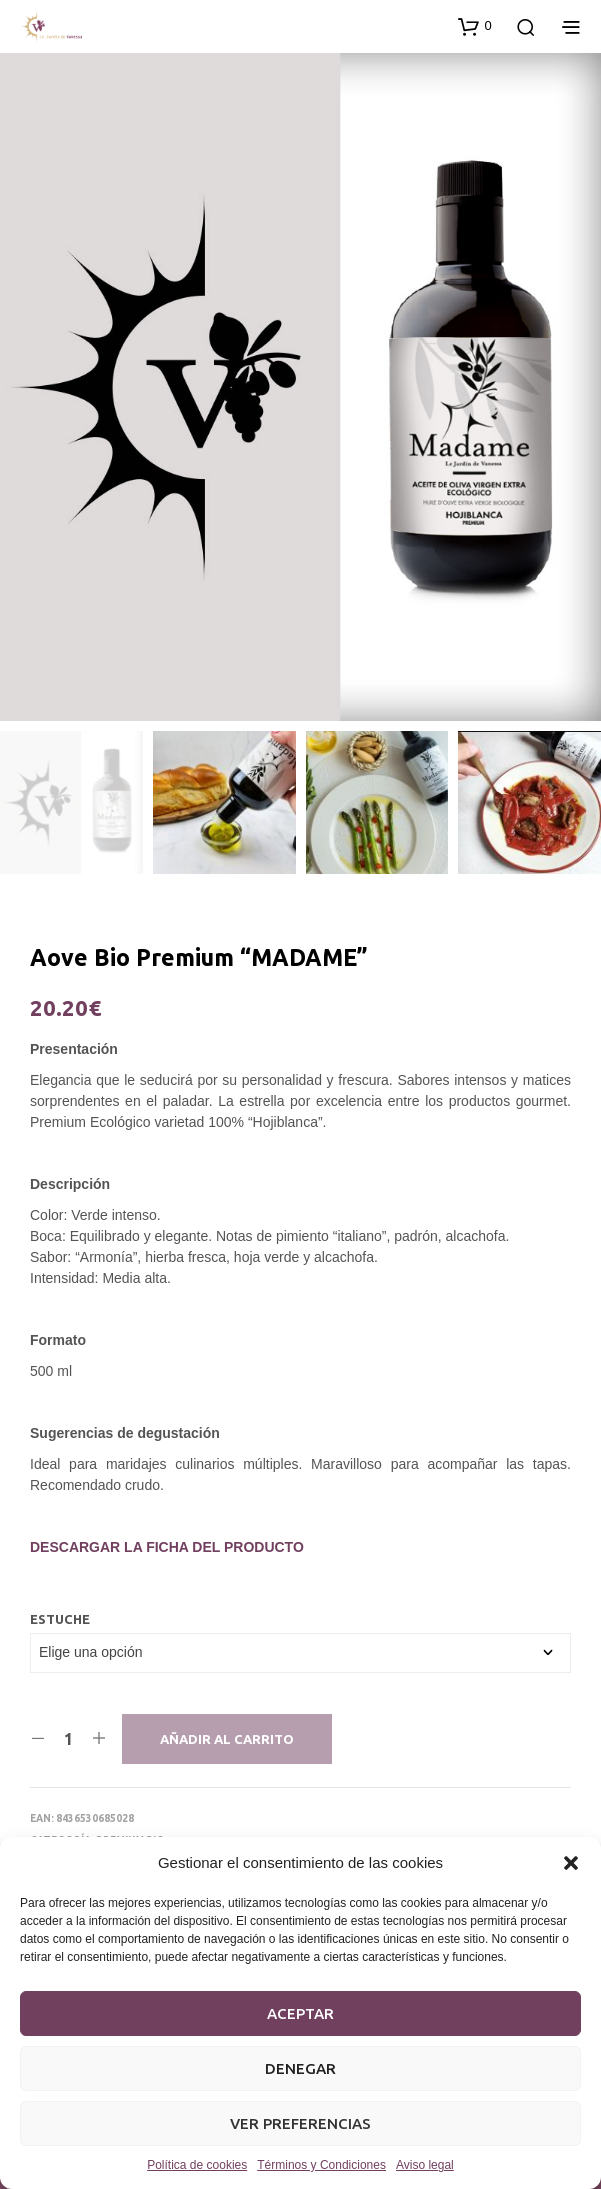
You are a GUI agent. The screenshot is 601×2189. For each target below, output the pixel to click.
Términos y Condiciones (321, 2165)
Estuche (60, 1619)
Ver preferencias (300, 2123)
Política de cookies (197, 2165)
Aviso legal (425, 2165)
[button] (571, 1863)
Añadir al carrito (227, 1739)
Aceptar (300, 2013)
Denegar (300, 2068)
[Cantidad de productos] (68, 1739)
